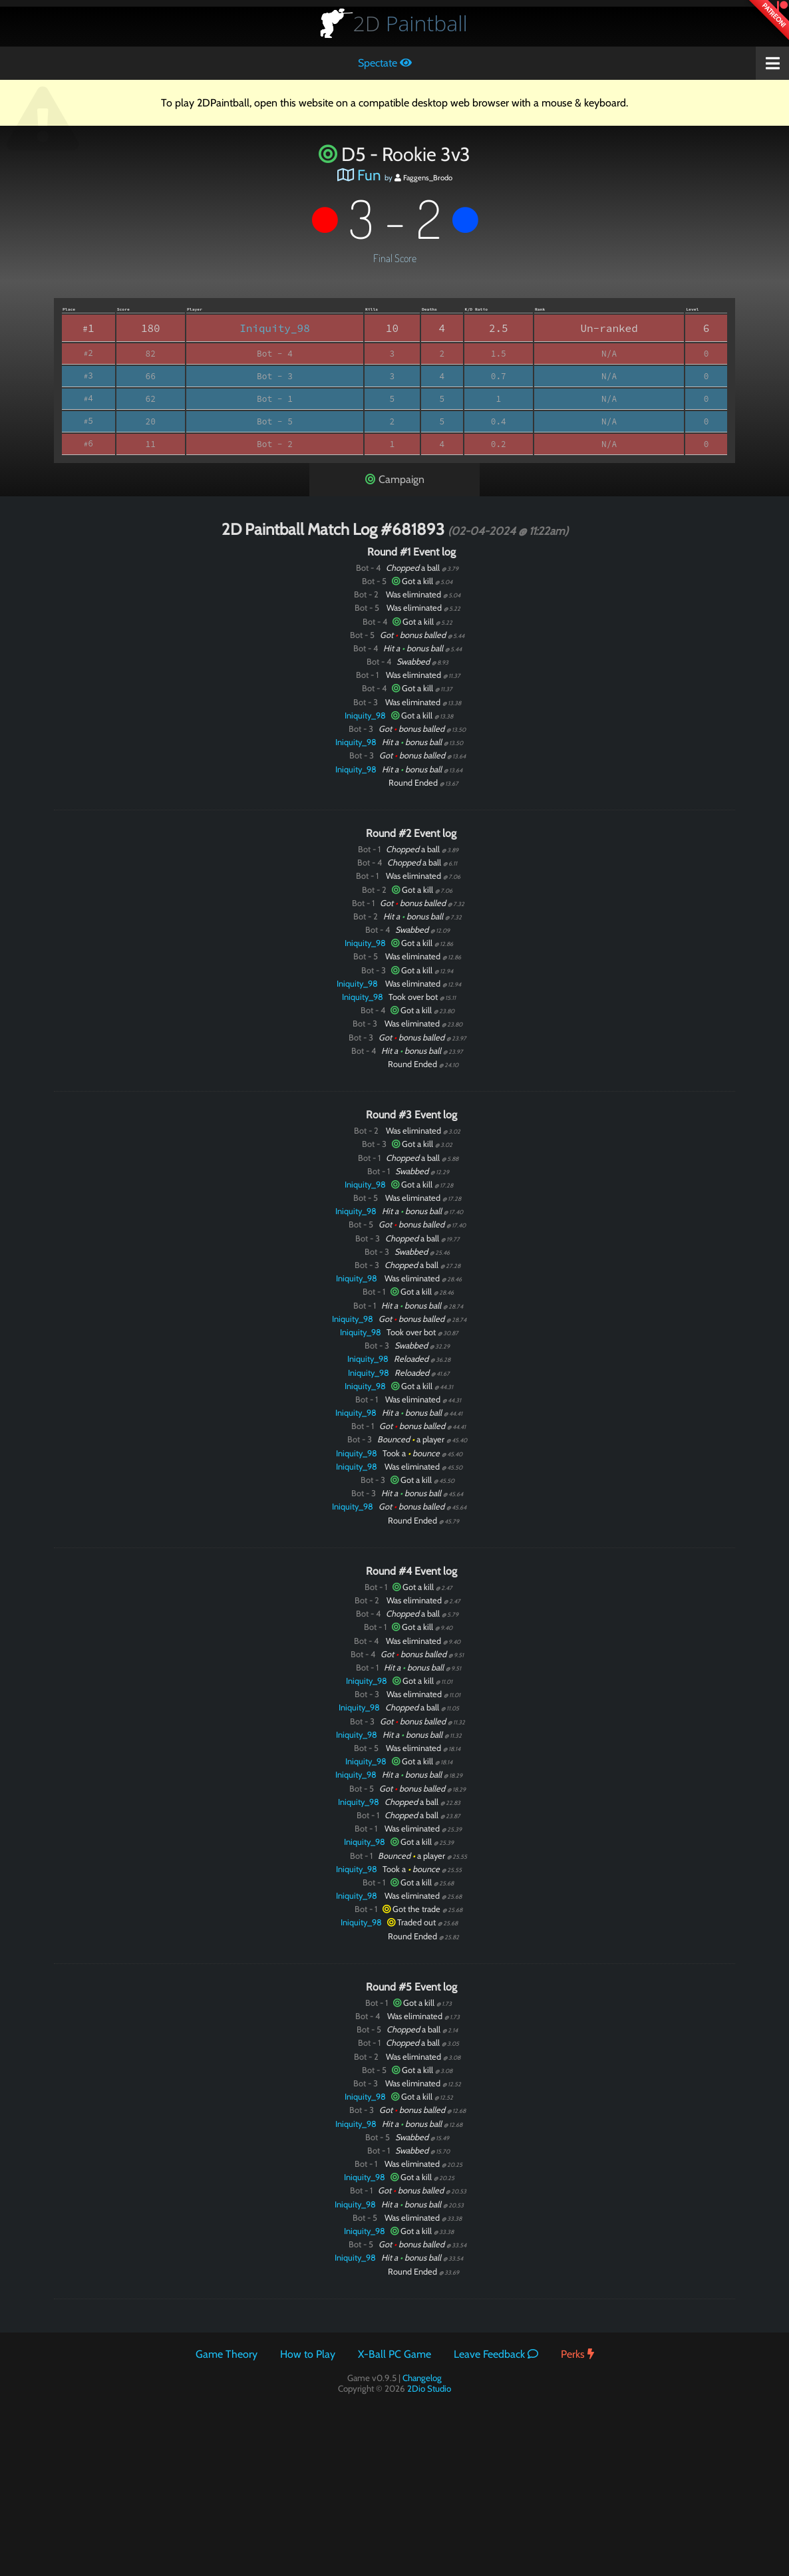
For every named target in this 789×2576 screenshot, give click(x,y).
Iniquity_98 (274, 328)
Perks (577, 2354)
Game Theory (226, 2354)
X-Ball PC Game (394, 2354)
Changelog (422, 2377)
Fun (369, 175)
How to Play (307, 2354)
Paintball (410, 23)
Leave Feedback (496, 2354)
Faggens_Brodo (423, 177)
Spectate (385, 63)
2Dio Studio (429, 2388)
